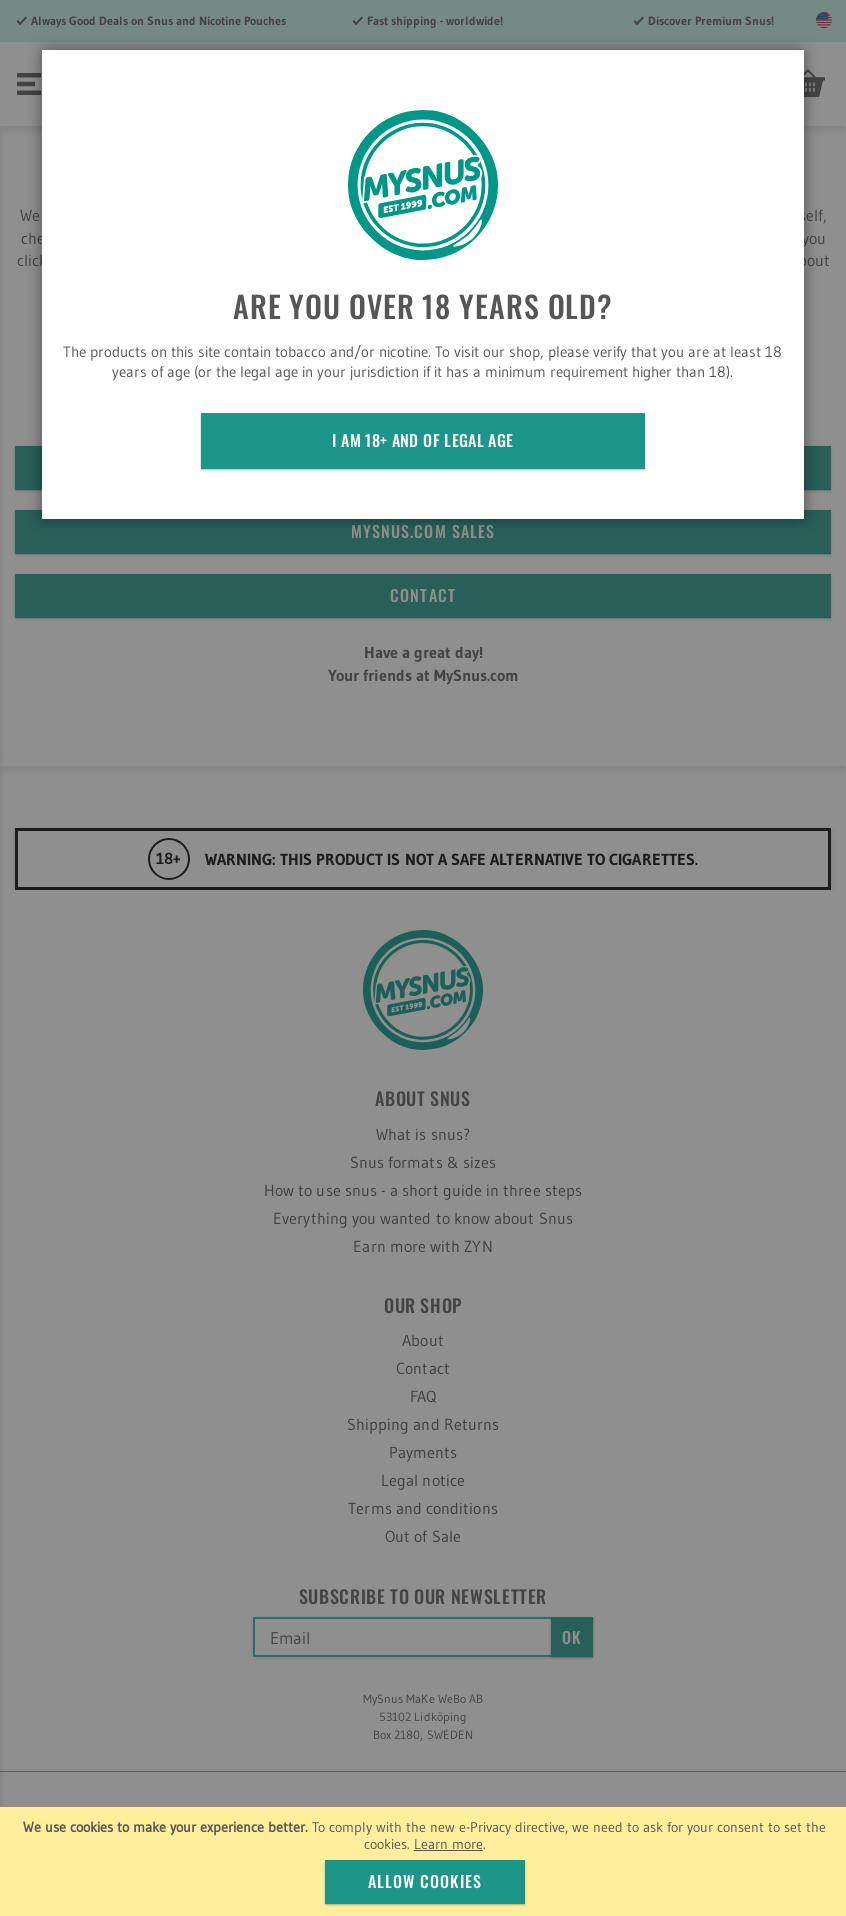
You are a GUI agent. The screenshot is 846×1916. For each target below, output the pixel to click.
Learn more (448, 1844)
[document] (425, 1861)
